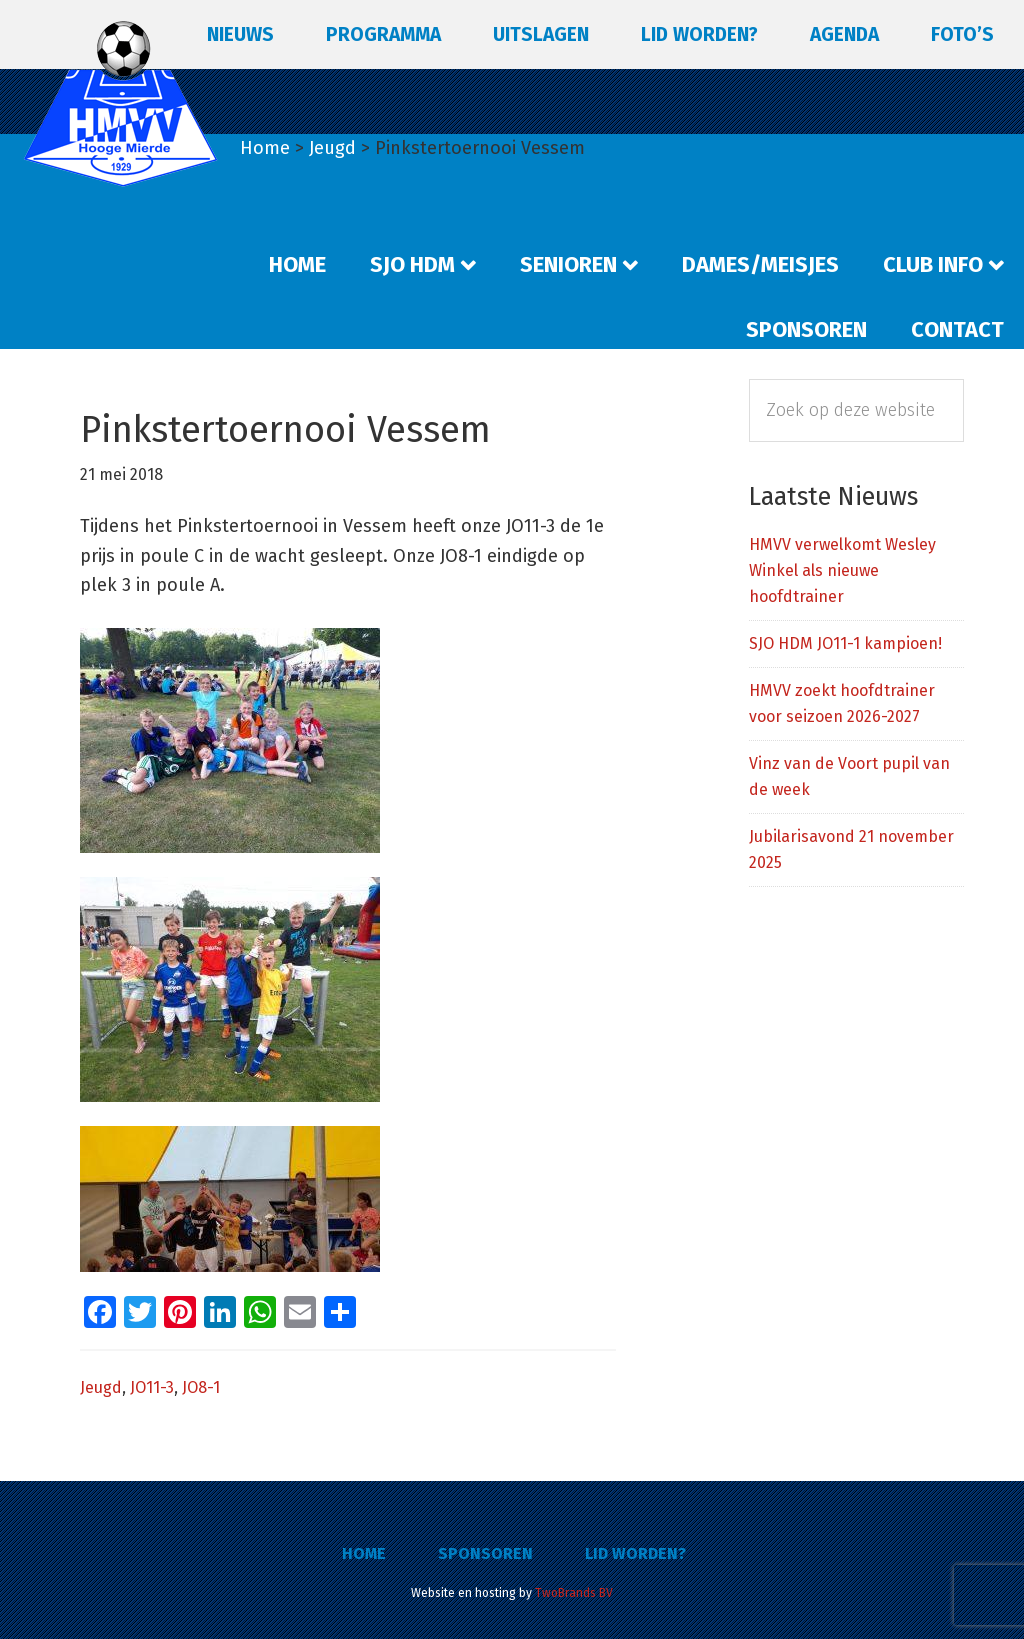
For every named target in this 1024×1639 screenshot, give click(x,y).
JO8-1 (201, 1387)
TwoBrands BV (574, 1593)
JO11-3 (152, 1387)
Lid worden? (635, 1553)
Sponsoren (485, 1553)
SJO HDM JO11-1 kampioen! (845, 643)
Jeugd (101, 1387)
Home (364, 1553)
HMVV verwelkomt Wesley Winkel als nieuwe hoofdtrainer (842, 570)
